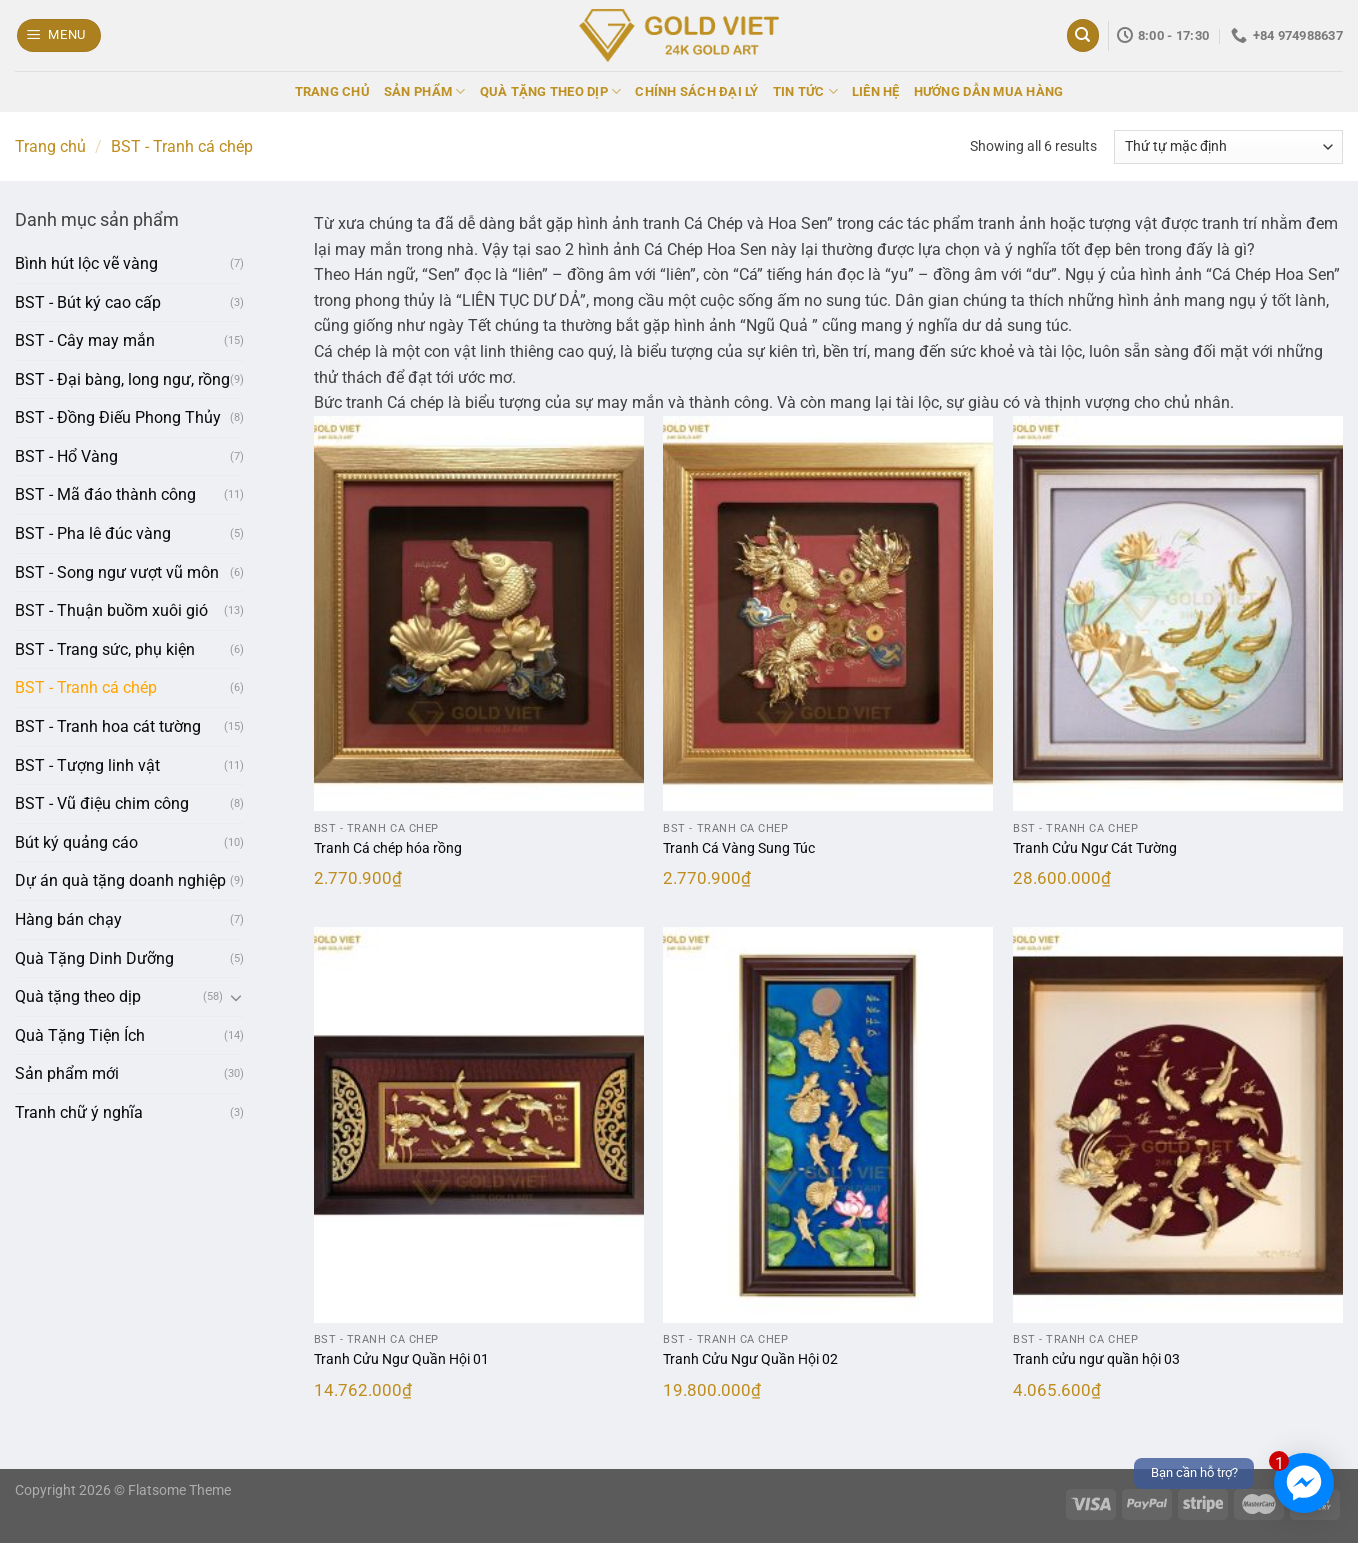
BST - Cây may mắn (85, 340)
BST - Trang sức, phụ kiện (105, 649)
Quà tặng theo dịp (78, 996)
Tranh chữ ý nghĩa (79, 1112)
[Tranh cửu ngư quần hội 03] (1178, 1125)
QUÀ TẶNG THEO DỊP (551, 91)
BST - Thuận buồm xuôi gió (111, 610)
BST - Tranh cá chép (86, 687)
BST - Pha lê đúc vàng (93, 533)
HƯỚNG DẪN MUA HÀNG (989, 91)
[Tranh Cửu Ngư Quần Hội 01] (479, 1125)
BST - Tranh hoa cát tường (108, 726)
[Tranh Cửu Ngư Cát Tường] (1178, 614)
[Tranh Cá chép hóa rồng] (479, 614)
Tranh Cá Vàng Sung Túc (739, 848)
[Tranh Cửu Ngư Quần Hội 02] (828, 1125)
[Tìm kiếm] (1083, 35)
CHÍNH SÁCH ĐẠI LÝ (696, 91)
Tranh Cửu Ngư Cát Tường (1095, 848)
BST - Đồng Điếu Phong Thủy (118, 417)
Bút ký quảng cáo (76, 842)
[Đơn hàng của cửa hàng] (1228, 147)
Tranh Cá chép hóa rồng (388, 848)
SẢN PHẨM (425, 91)
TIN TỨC (805, 91)
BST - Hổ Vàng (66, 456)
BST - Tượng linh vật (87, 765)
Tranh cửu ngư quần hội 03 (1096, 1359)
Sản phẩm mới (67, 1073)
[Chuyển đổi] (236, 997)
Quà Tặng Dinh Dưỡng (94, 958)
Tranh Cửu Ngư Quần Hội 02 (750, 1359)
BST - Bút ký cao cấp (88, 302)
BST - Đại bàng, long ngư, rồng (122, 379)
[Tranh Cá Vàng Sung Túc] (828, 614)
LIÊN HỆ (876, 91)
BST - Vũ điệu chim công (102, 803)
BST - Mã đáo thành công (105, 494)
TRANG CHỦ (332, 91)
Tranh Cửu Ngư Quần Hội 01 (401, 1359)
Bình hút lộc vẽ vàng (86, 263)
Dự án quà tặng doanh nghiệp (120, 880)
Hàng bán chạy (68, 919)
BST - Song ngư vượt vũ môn (117, 572)
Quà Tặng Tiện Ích (80, 1035)
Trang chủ (50, 146)
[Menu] (59, 35)
